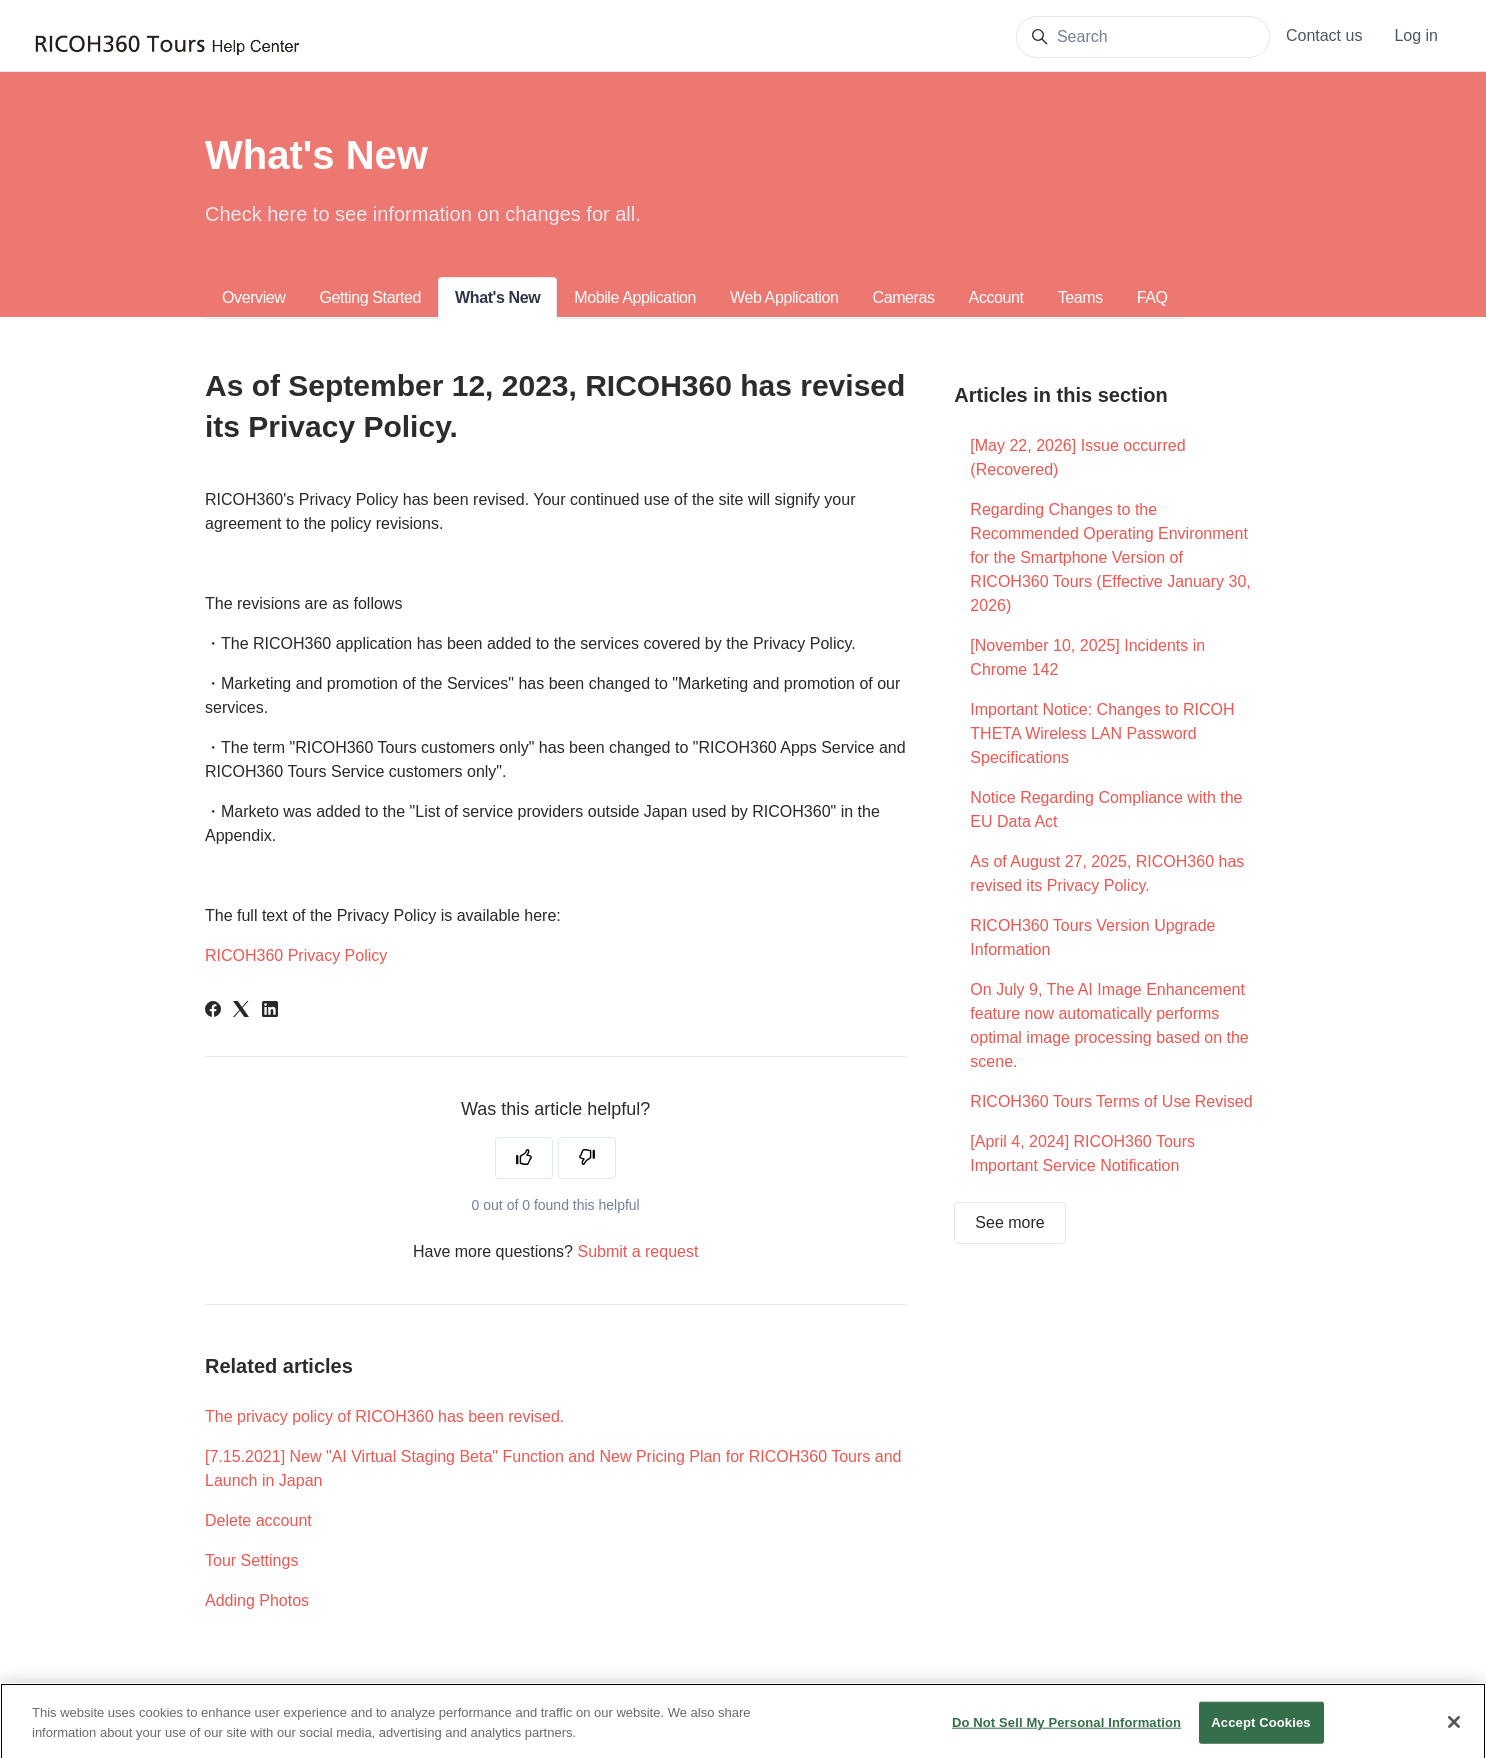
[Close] (1454, 1735)
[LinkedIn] (270, 1011)
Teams (1080, 297)
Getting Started (370, 297)
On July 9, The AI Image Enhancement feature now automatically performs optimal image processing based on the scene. (1109, 1025)
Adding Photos (257, 1600)
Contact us (1324, 35)
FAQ (1152, 297)
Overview (253, 297)
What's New (497, 297)
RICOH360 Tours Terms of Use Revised (1111, 1101)
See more (1009, 1222)
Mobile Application (635, 297)
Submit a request (637, 1251)
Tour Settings (251, 1560)
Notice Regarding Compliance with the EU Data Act (1106, 809)
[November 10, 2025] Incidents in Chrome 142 (1087, 657)
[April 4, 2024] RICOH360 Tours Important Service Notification (1082, 1153)
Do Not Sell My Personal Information (1066, 1734)
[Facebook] (213, 1011)
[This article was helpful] (524, 1158)
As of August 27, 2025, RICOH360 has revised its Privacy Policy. (1107, 873)
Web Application (784, 297)
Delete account (258, 1520)
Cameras (904, 297)
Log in (1416, 35)
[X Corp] (241, 1011)
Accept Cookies (1260, 1734)
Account (996, 297)
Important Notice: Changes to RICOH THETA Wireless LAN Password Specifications (1102, 733)
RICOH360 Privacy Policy (296, 955)
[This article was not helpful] (587, 1158)
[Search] (1143, 37)
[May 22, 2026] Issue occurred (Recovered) (1077, 457)
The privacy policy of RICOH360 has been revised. (384, 1416)
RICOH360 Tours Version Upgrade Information (1092, 937)
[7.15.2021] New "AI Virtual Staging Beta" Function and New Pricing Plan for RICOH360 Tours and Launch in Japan (553, 1468)
